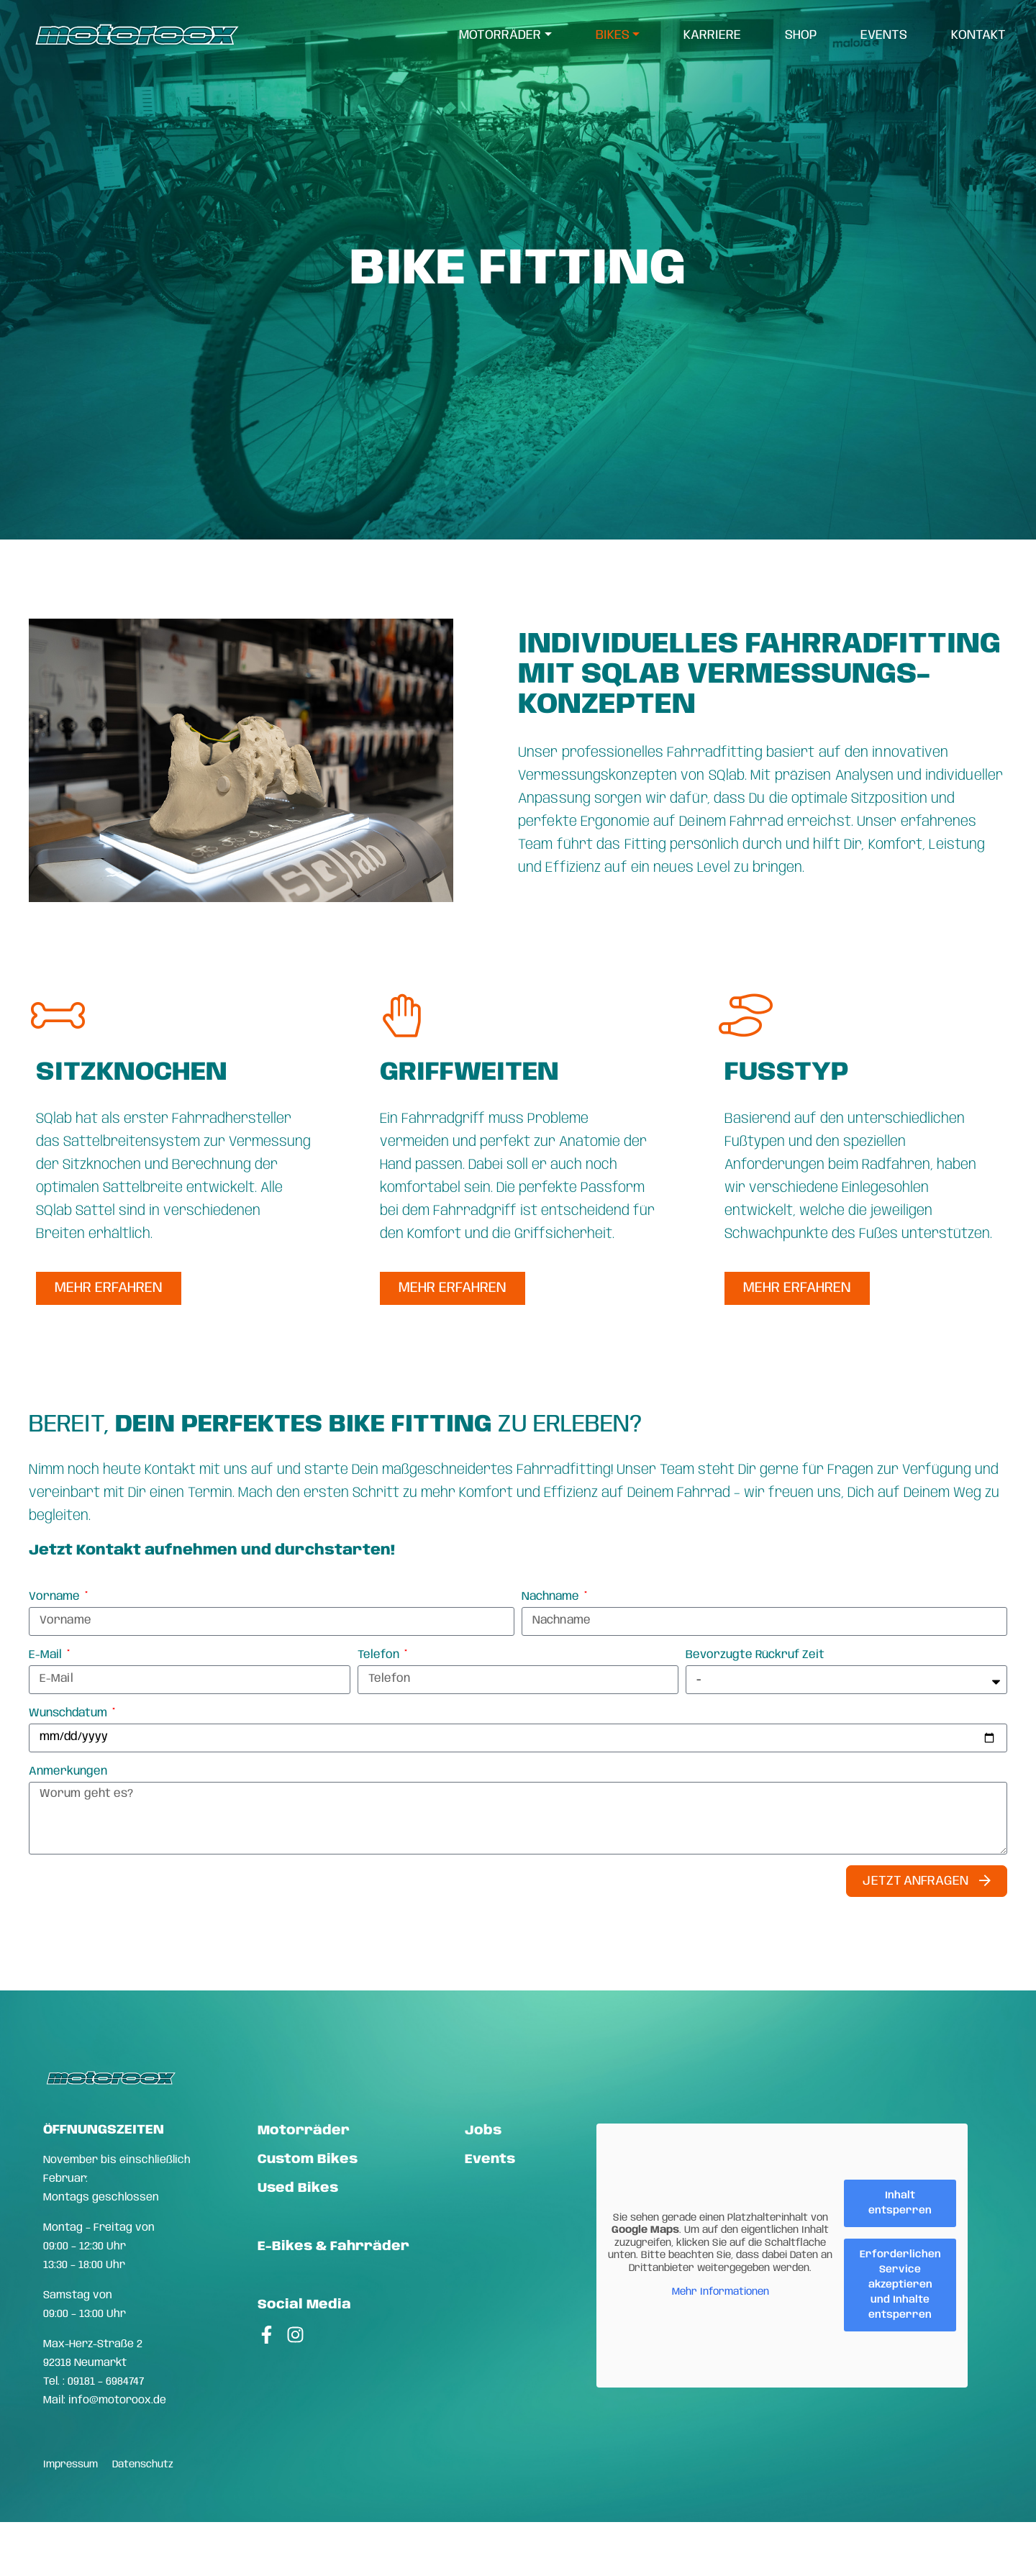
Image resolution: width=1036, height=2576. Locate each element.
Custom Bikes (308, 2159)
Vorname (56, 1596)
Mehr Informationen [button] (720, 2293)
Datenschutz (142, 2464)
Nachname (552, 1596)
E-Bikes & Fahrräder (333, 2246)
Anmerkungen (68, 1771)
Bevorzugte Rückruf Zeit (755, 1655)
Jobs (483, 2130)
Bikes (613, 35)
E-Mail (47, 1655)
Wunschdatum (69, 1713)
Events (884, 35)
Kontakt (979, 35)
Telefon (380, 1655)
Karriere (713, 35)
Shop (801, 35)
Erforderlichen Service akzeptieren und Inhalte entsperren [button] (900, 2284)
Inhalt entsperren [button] (900, 2203)
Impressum (70, 2464)
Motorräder (501, 35)
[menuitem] (506, 36)
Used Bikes (298, 2188)
